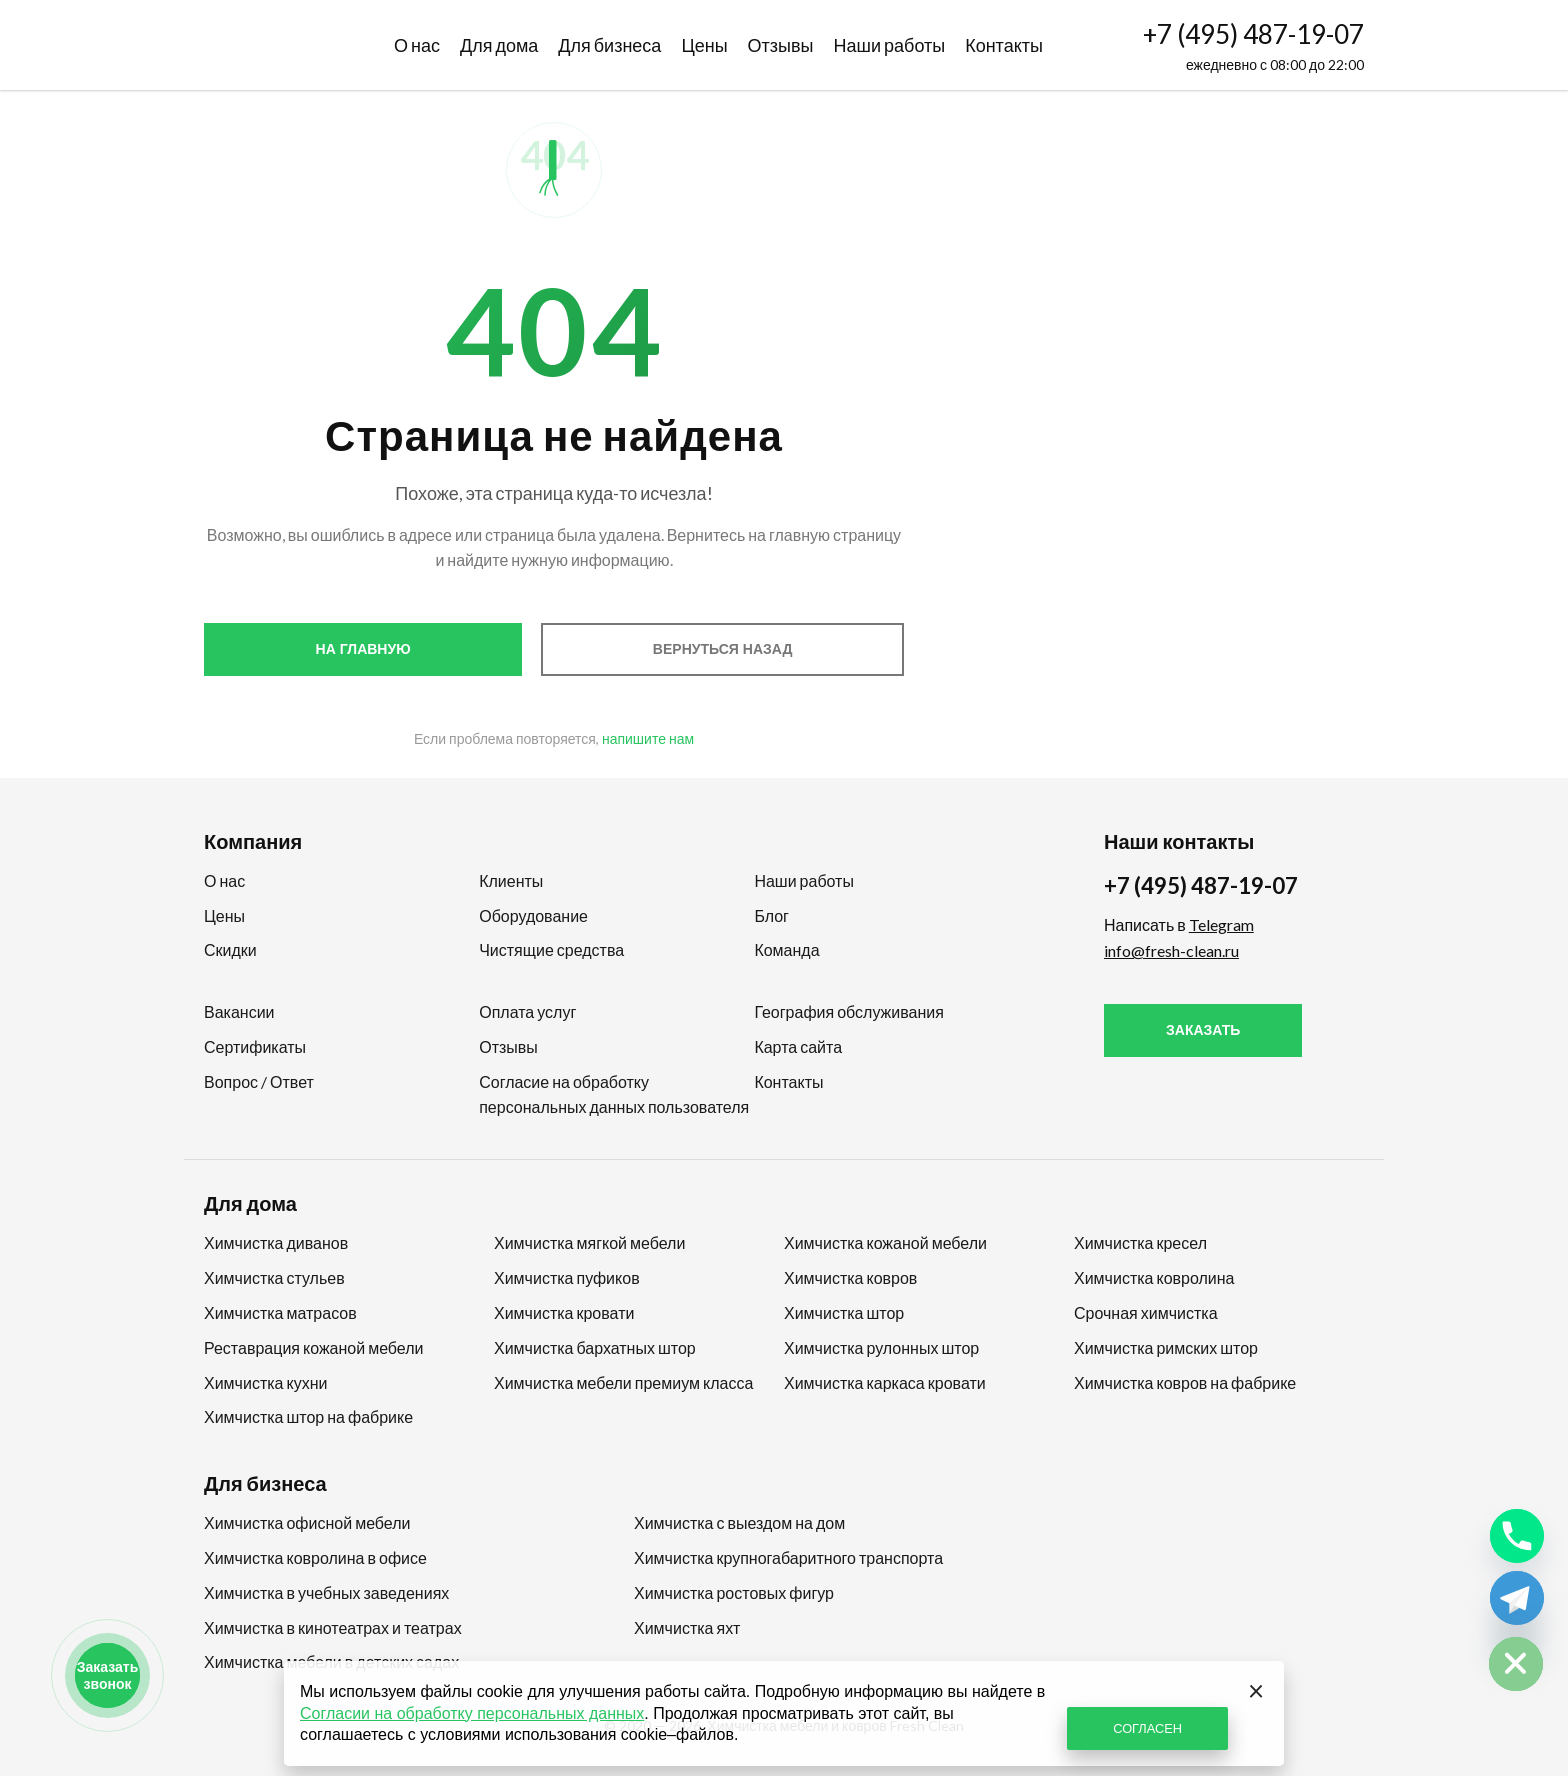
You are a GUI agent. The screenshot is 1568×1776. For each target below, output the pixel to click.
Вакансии (239, 1011)
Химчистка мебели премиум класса (623, 1382)
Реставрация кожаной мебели (314, 1347)
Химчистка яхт (687, 1627)
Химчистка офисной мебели (307, 1522)
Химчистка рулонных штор (881, 1347)
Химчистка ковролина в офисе (315, 1557)
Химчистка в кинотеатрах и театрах (333, 1627)
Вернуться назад (723, 649)
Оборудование (533, 915)
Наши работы (890, 45)
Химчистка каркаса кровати (885, 1382)
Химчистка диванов (276, 1242)
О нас (417, 45)
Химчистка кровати (564, 1312)
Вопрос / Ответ (259, 1081)
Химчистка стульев (274, 1277)
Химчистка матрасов (280, 1312)
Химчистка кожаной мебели (885, 1242)
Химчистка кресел (1140, 1242)
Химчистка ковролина (1154, 1277)
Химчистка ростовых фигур (734, 1592)
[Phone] (1517, 1536)
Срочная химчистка (1146, 1312)
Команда (786, 949)
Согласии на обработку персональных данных (472, 1713)
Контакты (1004, 45)
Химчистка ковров (850, 1277)
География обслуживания (848, 1011)
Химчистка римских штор (1166, 1347)
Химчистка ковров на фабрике (1185, 1382)
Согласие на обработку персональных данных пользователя (614, 1094)
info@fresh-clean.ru (1171, 950)
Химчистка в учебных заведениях (326, 1592)
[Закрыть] (1256, 1689)
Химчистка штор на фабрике (308, 1416)
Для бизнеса (609, 45)
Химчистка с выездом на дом (739, 1522)
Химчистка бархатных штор (595, 1347)
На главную (363, 649)
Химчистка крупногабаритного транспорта (788, 1557)
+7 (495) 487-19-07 (1253, 34)
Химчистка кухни (265, 1382)
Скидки (230, 949)
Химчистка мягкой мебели (589, 1242)
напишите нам (648, 738)
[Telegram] (1517, 1598)
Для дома (499, 45)
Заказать (1203, 1030)
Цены (704, 45)
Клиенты (511, 880)
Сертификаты (255, 1046)
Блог (771, 915)
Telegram (1221, 924)
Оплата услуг (527, 1011)
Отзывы (781, 45)
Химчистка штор (844, 1312)
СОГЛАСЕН (1147, 1728)
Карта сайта (798, 1046)
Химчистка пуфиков (567, 1277)
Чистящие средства (551, 949)
